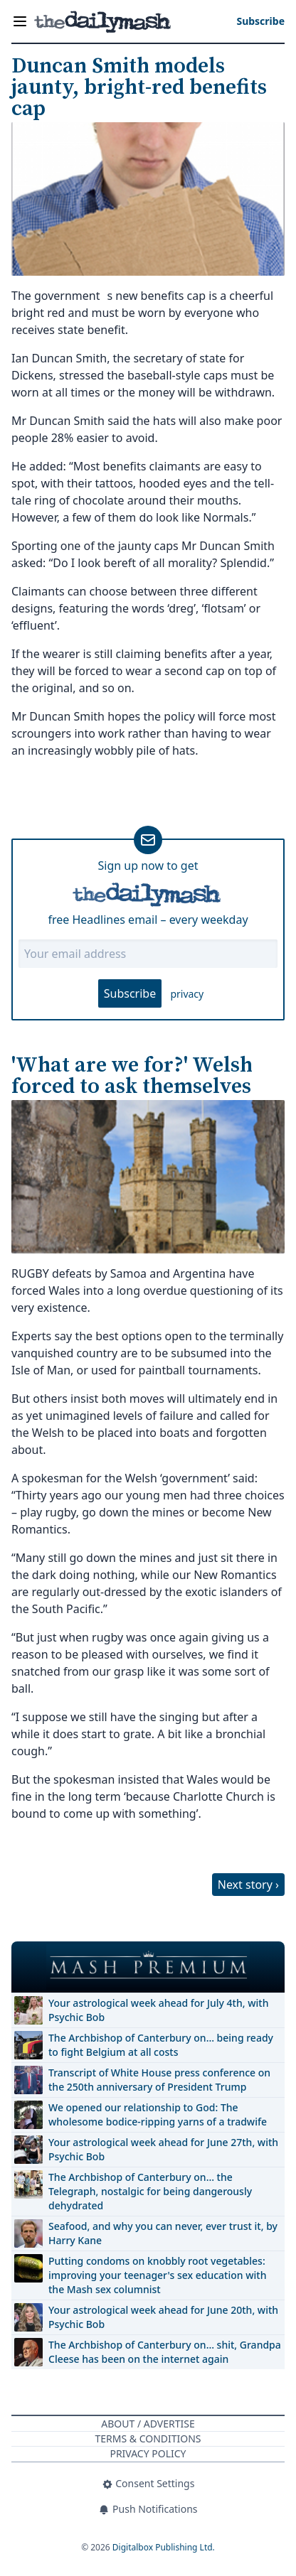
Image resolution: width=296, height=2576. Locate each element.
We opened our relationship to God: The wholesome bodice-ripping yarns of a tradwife (157, 2114)
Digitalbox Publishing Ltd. (163, 2547)
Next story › (248, 1884)
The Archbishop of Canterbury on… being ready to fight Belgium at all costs (160, 2045)
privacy (187, 994)
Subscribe (130, 993)
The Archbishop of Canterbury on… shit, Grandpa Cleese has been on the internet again (164, 2352)
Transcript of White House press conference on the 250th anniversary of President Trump (159, 2079)
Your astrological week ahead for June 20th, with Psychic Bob (163, 2317)
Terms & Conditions (148, 2438)
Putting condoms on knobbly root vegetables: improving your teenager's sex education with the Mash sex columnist (157, 2275)
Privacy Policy (148, 2453)
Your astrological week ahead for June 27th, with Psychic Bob (163, 2149)
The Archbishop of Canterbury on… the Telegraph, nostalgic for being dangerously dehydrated (150, 2191)
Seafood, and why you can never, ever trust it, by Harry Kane (163, 2233)
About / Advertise (147, 2423)
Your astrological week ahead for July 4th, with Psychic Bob (158, 2010)
